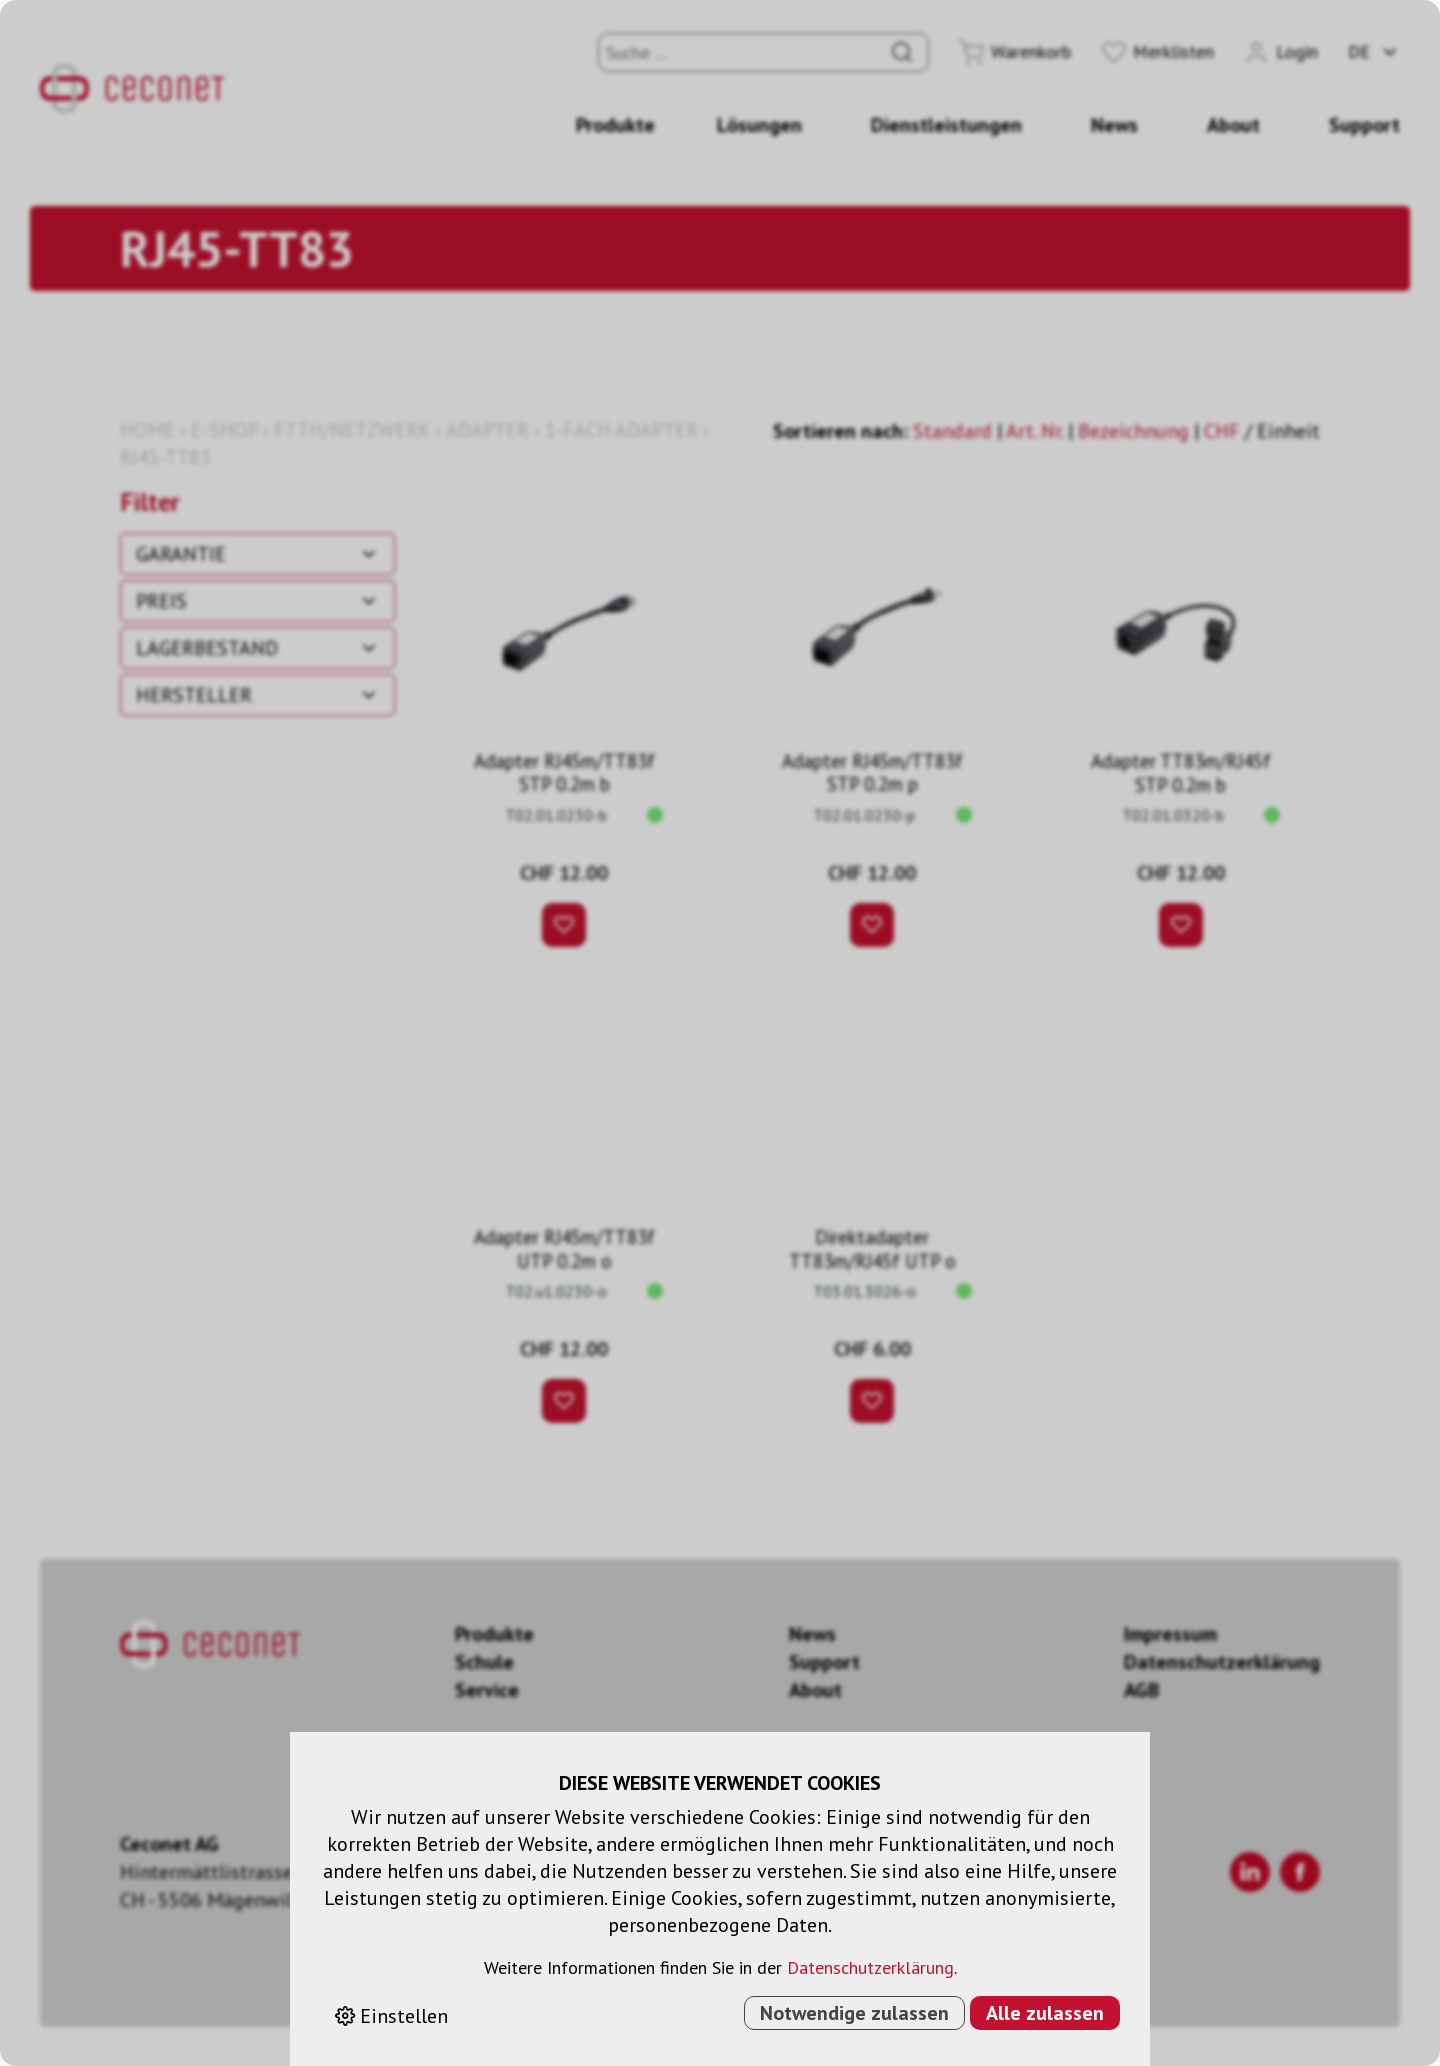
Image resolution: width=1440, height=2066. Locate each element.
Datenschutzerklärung (870, 1967)
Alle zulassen (1045, 2013)
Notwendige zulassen (854, 2013)
